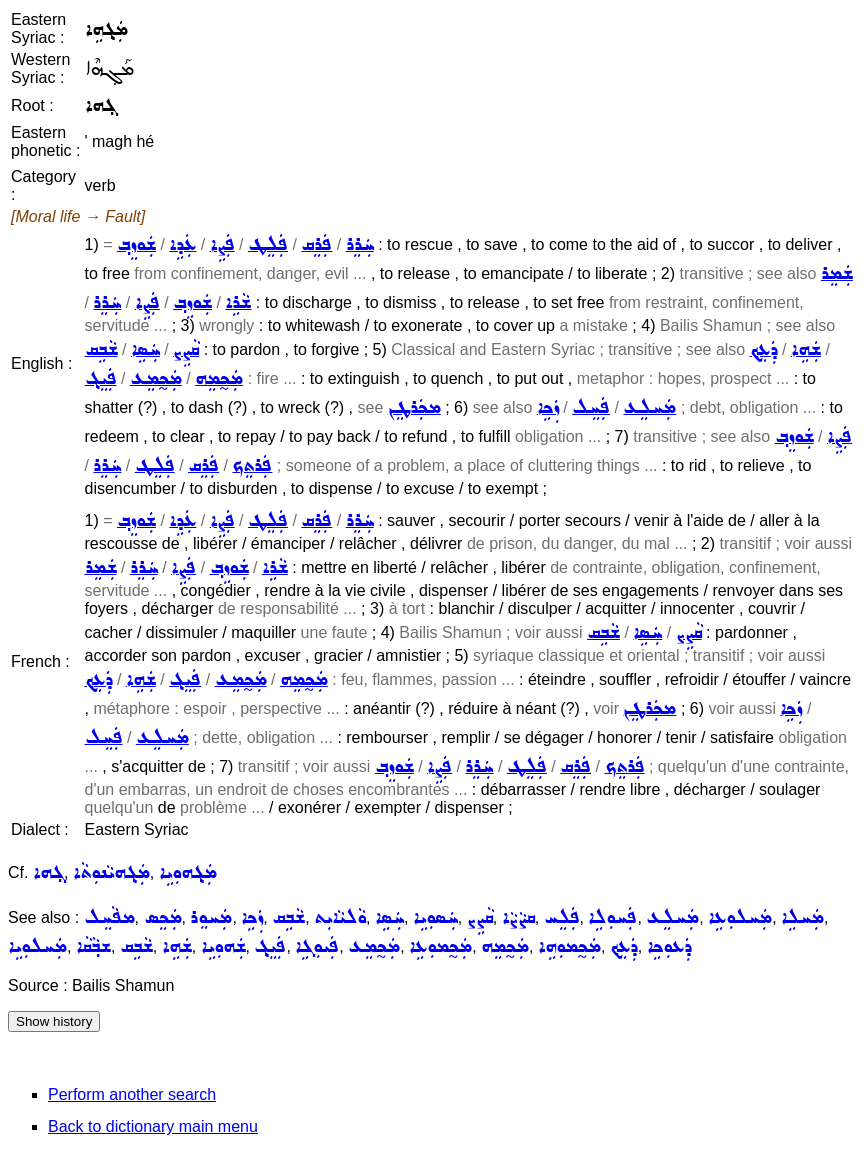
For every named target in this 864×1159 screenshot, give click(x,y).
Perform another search (132, 1094)
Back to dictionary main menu (153, 1126)
